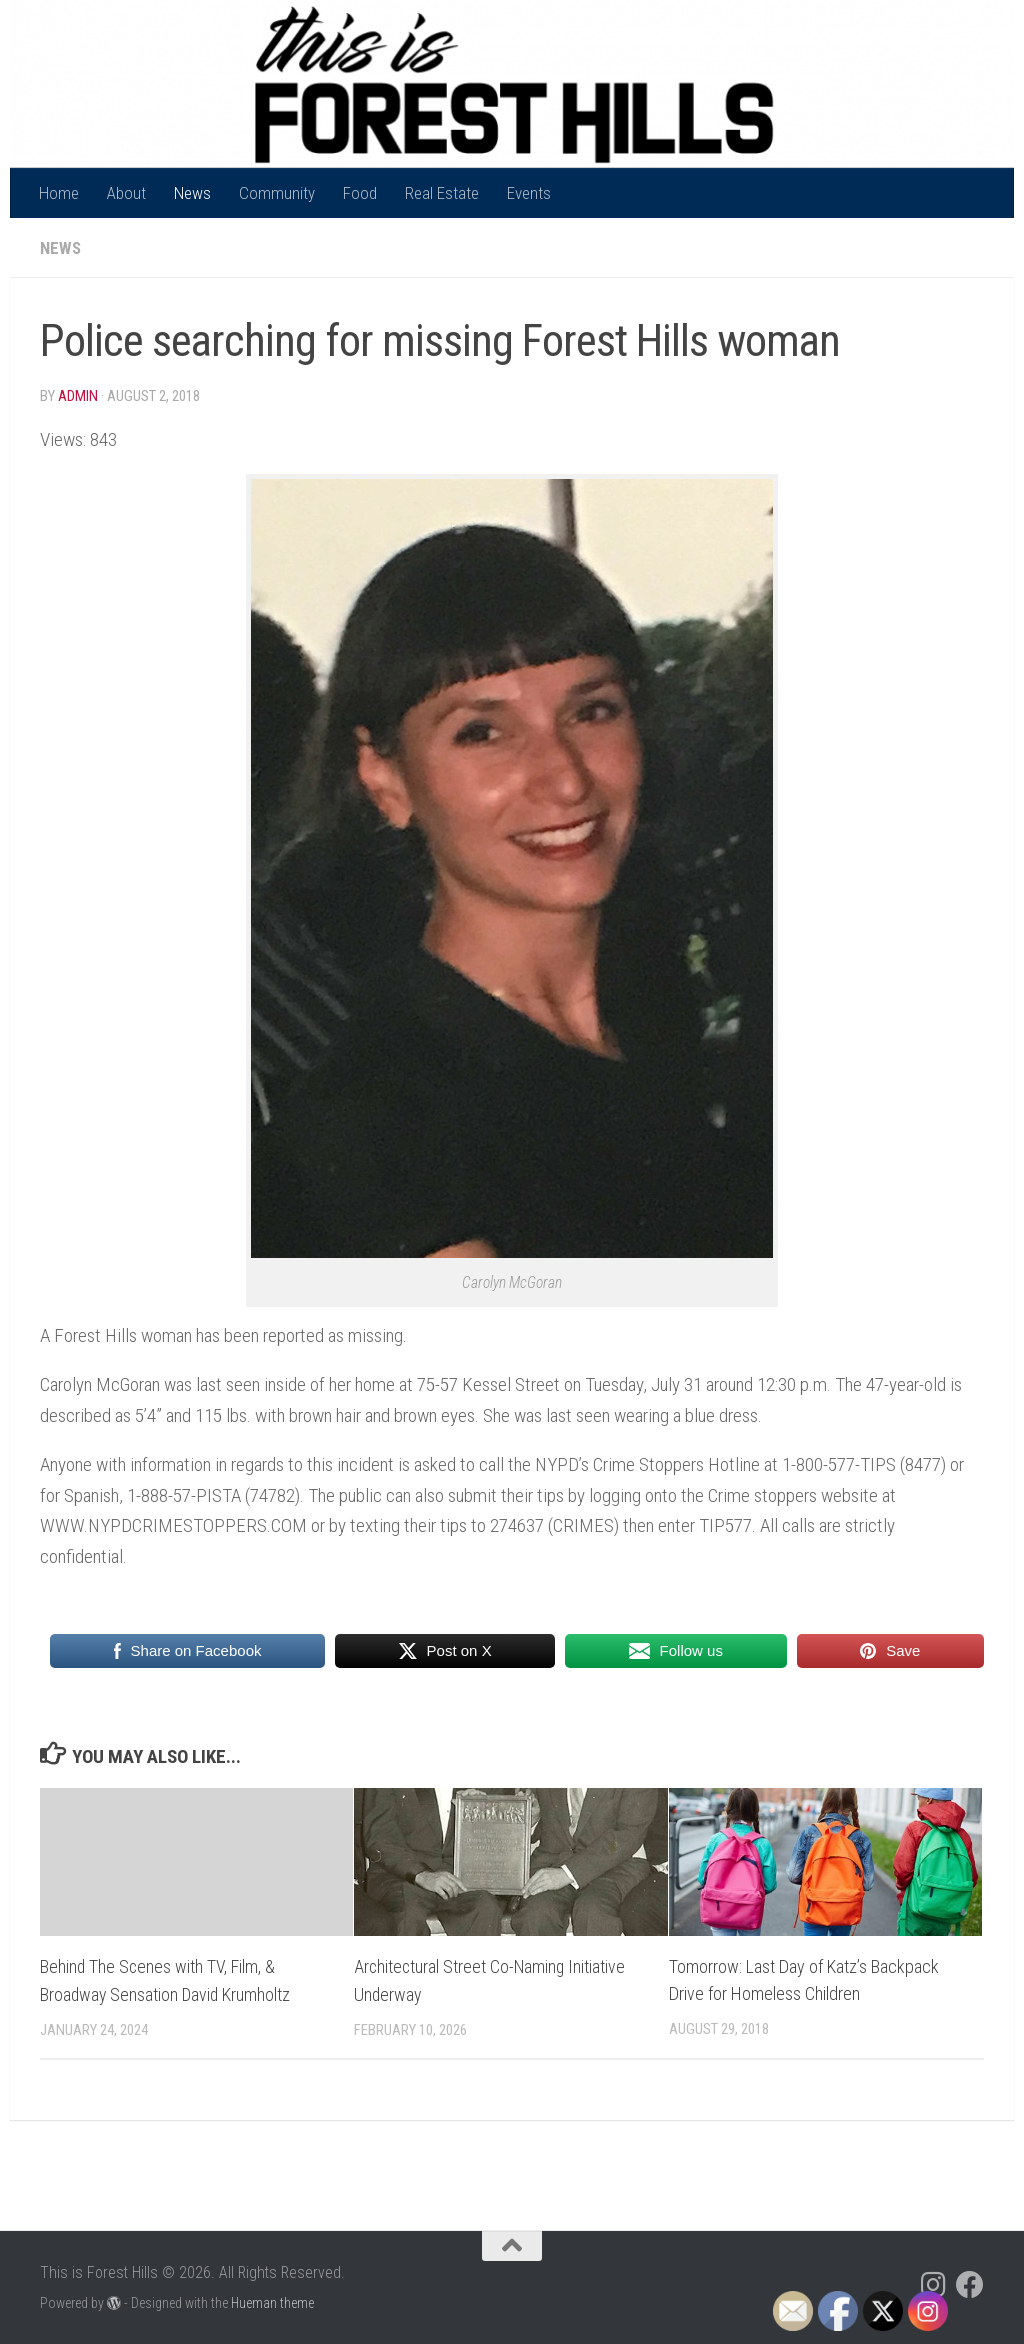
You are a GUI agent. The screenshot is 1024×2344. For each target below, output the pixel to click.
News (192, 193)
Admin (78, 396)
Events (529, 193)
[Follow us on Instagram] (934, 2284)
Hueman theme (272, 2301)
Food (360, 193)
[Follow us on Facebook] (970, 2284)
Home (59, 193)
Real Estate (442, 193)
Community (277, 193)
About (126, 193)
